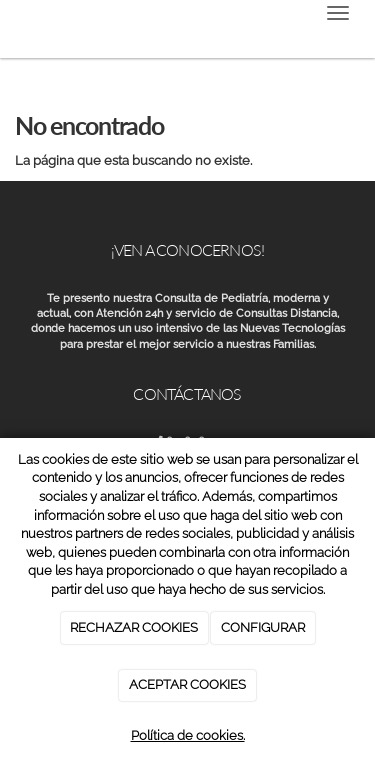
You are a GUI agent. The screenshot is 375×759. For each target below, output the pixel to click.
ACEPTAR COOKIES (187, 684)
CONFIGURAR (263, 627)
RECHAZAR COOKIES (134, 627)
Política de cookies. (188, 735)
